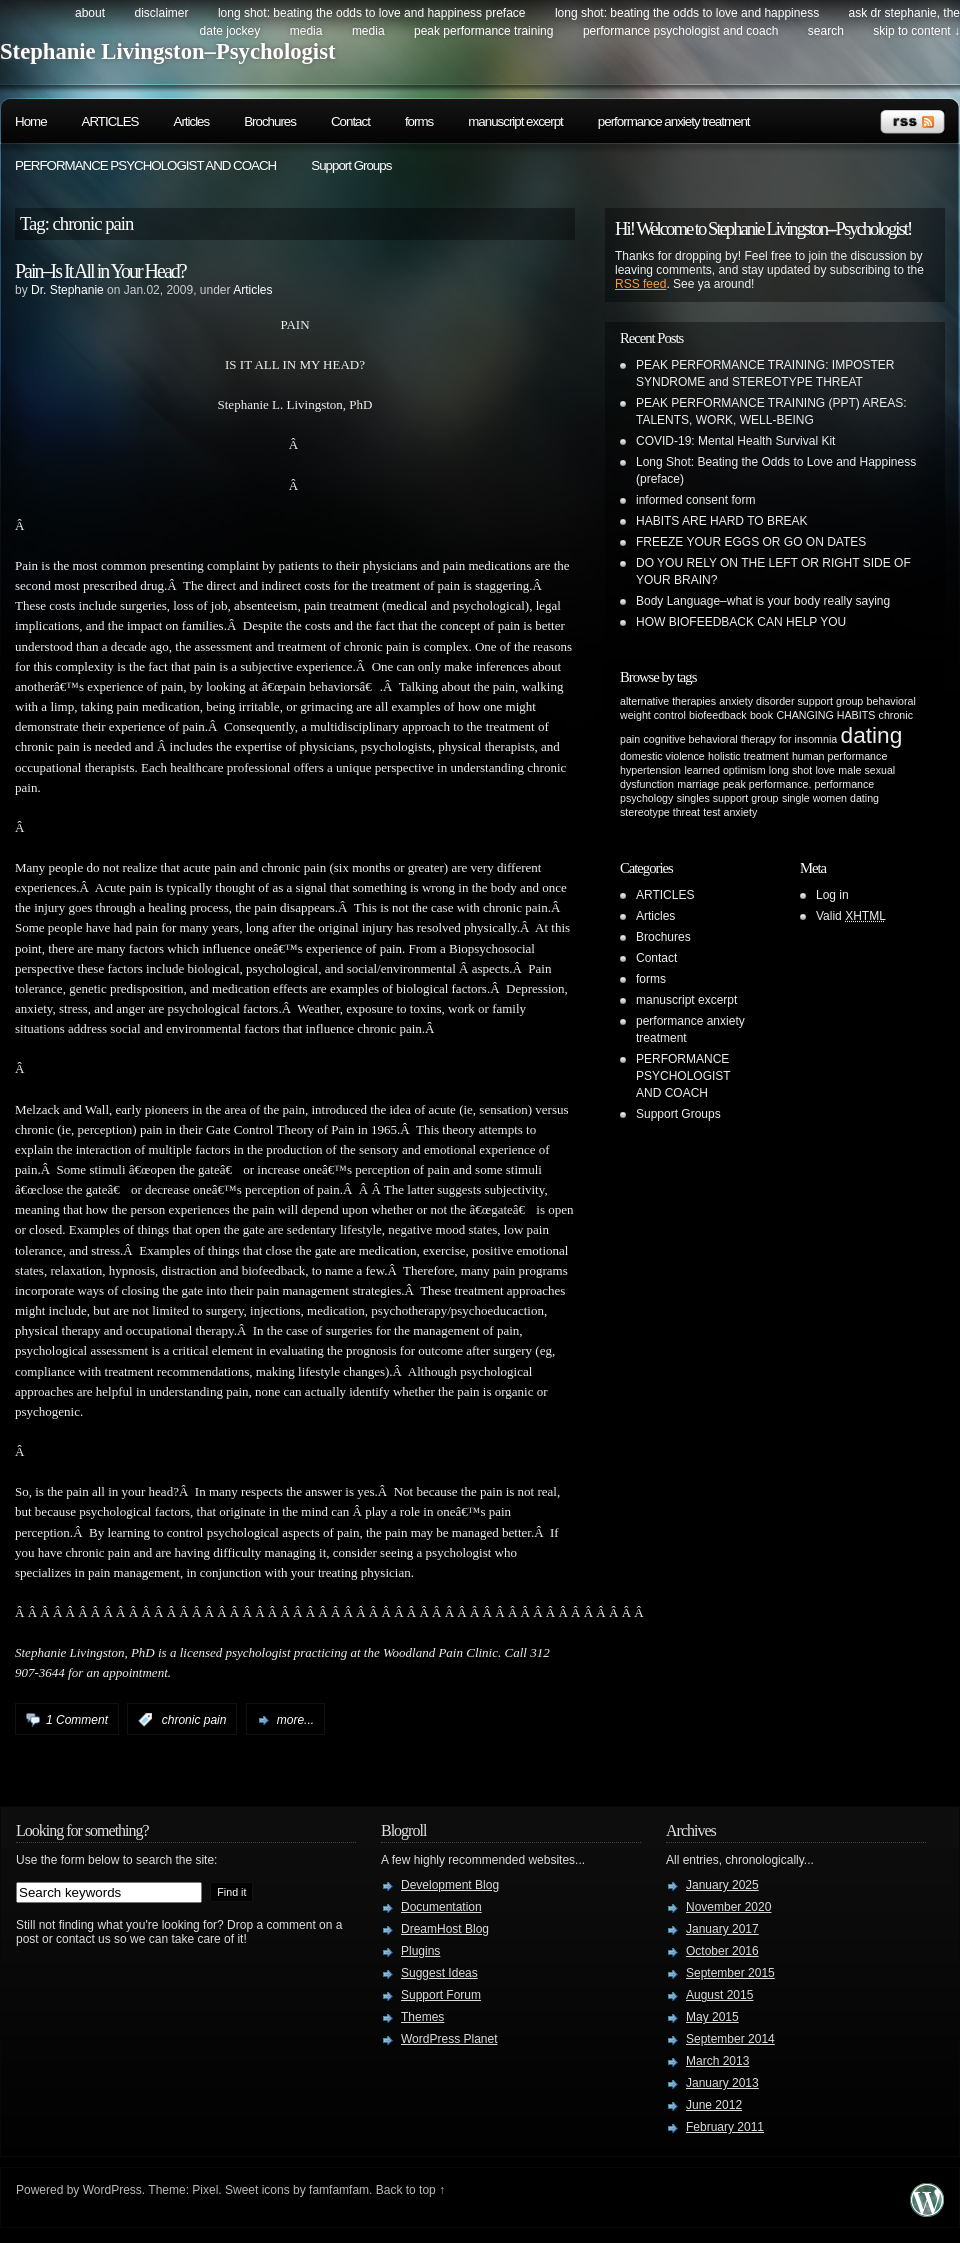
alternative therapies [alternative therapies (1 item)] (668, 701)
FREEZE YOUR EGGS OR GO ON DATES (751, 542)
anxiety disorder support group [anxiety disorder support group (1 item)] (791, 701)
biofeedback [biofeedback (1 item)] (717, 715)
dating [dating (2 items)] (872, 735)
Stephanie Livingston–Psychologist (168, 51)
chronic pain (194, 1720)
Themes (422, 2017)
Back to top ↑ (410, 2190)
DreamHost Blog (445, 1929)
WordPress (112, 2190)
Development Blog (450, 1885)
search (826, 31)
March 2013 (717, 2061)
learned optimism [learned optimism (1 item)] (724, 770)
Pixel (205, 2190)
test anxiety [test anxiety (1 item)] (730, 812)
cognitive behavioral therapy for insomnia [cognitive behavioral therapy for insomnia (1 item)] (741, 739)
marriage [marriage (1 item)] (698, 784)
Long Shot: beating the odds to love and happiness (687, 13)
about (90, 13)
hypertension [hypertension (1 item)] (650, 770)
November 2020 (728, 1907)
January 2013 (722, 2083)
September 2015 (730, 1973)
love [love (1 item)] (825, 770)
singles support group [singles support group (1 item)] (728, 798)
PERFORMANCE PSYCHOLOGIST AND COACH (680, 31)
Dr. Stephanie (67, 290)
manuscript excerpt (515, 121)
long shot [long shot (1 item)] (790, 770)
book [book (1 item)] (761, 715)
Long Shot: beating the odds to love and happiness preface (372, 13)
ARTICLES (110, 121)
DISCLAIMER (161, 13)
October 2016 (722, 1951)
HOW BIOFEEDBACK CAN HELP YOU (741, 622)
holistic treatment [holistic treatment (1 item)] (748, 756)
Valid (851, 916)
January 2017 (722, 1929)
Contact (350, 121)
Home (31, 121)
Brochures (270, 121)
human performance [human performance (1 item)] (839, 756)
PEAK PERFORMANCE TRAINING (483, 31)
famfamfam (339, 2190)
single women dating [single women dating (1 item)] (830, 798)
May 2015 (712, 2017)
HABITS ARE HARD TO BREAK (722, 521)
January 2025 (722, 1885)
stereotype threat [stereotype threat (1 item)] (660, 812)
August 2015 (719, 1995)
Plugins (420, 1951)
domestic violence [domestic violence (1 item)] (662, 756)
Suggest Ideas (439, 1973)
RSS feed (640, 284)
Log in (832, 895)
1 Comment (77, 1720)
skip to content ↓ (916, 31)
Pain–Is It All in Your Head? (100, 271)
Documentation (441, 1907)
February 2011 (725, 2127)
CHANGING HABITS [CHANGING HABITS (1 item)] (825, 715)
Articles (192, 121)
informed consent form (695, 500)
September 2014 (730, 2039)
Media (306, 31)
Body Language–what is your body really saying (763, 601)
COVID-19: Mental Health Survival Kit (735, 441)
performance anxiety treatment (674, 121)
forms (419, 121)
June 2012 (714, 2105)
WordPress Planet (449, 2039)
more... (295, 1720)
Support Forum (441, 1995)
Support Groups (351, 165)
